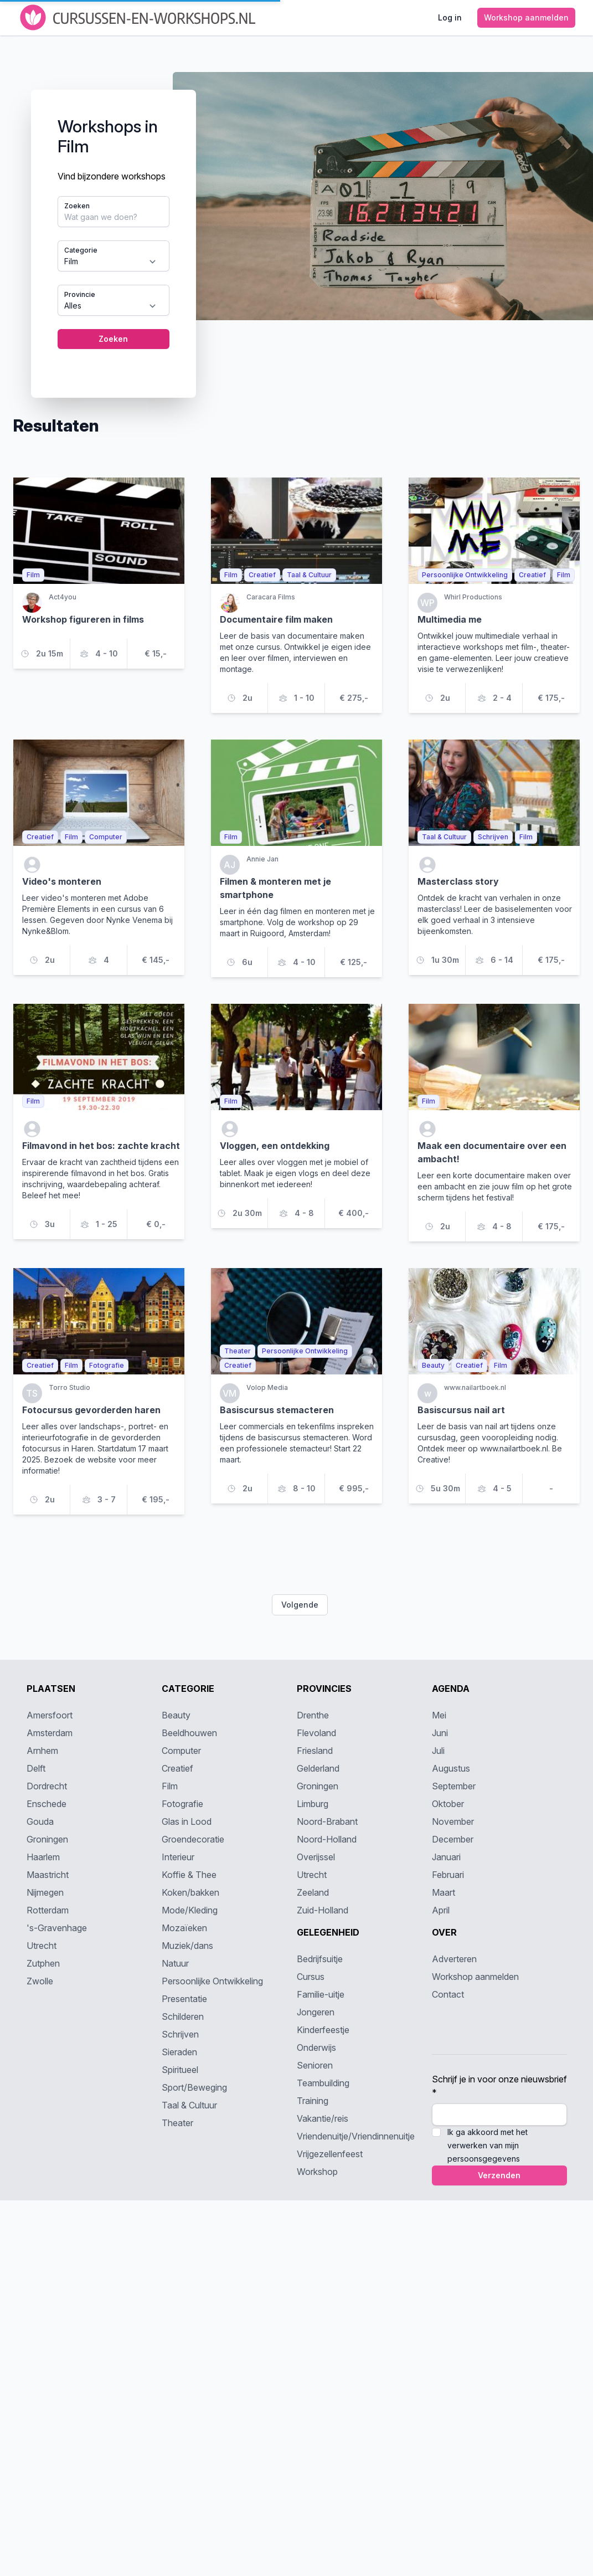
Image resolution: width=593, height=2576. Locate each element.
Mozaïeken (184, 1927)
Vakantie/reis (322, 2118)
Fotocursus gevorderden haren (91, 1409)
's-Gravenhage (57, 1927)
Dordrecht (47, 1786)
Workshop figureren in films (83, 619)
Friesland (315, 1750)
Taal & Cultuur (189, 2105)
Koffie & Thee (189, 1874)
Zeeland (313, 1892)
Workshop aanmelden (475, 1976)
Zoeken (77, 206)
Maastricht (48, 1874)
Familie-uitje (320, 1994)
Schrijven (180, 2034)
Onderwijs (316, 2047)
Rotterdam (48, 1910)
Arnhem (42, 1750)
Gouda (40, 1821)
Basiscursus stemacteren (277, 1409)
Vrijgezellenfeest (330, 2153)
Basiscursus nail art (461, 1409)
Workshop (317, 2171)
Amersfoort (50, 1715)
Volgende (299, 1604)
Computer (181, 1750)
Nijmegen (45, 1892)
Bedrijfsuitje (320, 1958)
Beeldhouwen (189, 1732)
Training (312, 2100)
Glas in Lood (187, 1821)
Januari (446, 1856)
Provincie (79, 294)
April (441, 1910)
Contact (448, 1994)
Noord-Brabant (327, 1821)
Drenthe (313, 1715)
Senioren (315, 2065)
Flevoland (316, 1732)
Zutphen (43, 1963)
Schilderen (183, 2016)
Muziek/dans (187, 1945)
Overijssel (316, 1856)
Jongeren (315, 2012)
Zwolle (40, 1981)
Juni (440, 1732)
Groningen (47, 1839)
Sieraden (179, 2051)
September (454, 1786)
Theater (177, 2122)
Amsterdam (50, 1732)
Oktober (448, 1803)
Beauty (176, 1715)
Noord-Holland (327, 1839)
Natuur (175, 1963)
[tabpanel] (297, 226)
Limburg (312, 1803)
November (453, 1821)
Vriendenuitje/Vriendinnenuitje (356, 2136)
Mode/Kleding (190, 1910)
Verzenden (499, 2175)
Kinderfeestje (323, 2029)
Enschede (46, 1803)
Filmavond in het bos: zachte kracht (101, 1145)
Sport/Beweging (194, 2087)
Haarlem (43, 1856)
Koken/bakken (190, 1892)
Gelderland (318, 1768)
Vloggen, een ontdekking (274, 1145)
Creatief (177, 1768)
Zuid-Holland (322, 1910)
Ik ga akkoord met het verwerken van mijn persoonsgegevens (487, 2145)
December (452, 1839)
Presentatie (184, 1998)
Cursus (310, 1976)
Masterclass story (458, 881)
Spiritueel (180, 2069)
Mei (439, 1715)
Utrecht (41, 1945)
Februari (448, 1874)
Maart (443, 1892)
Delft (36, 1768)
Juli (438, 1750)
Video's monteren (61, 881)
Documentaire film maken (276, 619)
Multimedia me (449, 619)
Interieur (178, 1856)
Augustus (451, 1768)
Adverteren (454, 1958)
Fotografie (182, 1803)
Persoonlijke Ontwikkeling (212, 1981)
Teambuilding (323, 2082)
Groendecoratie (193, 1839)
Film (170, 1786)
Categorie (80, 250)
